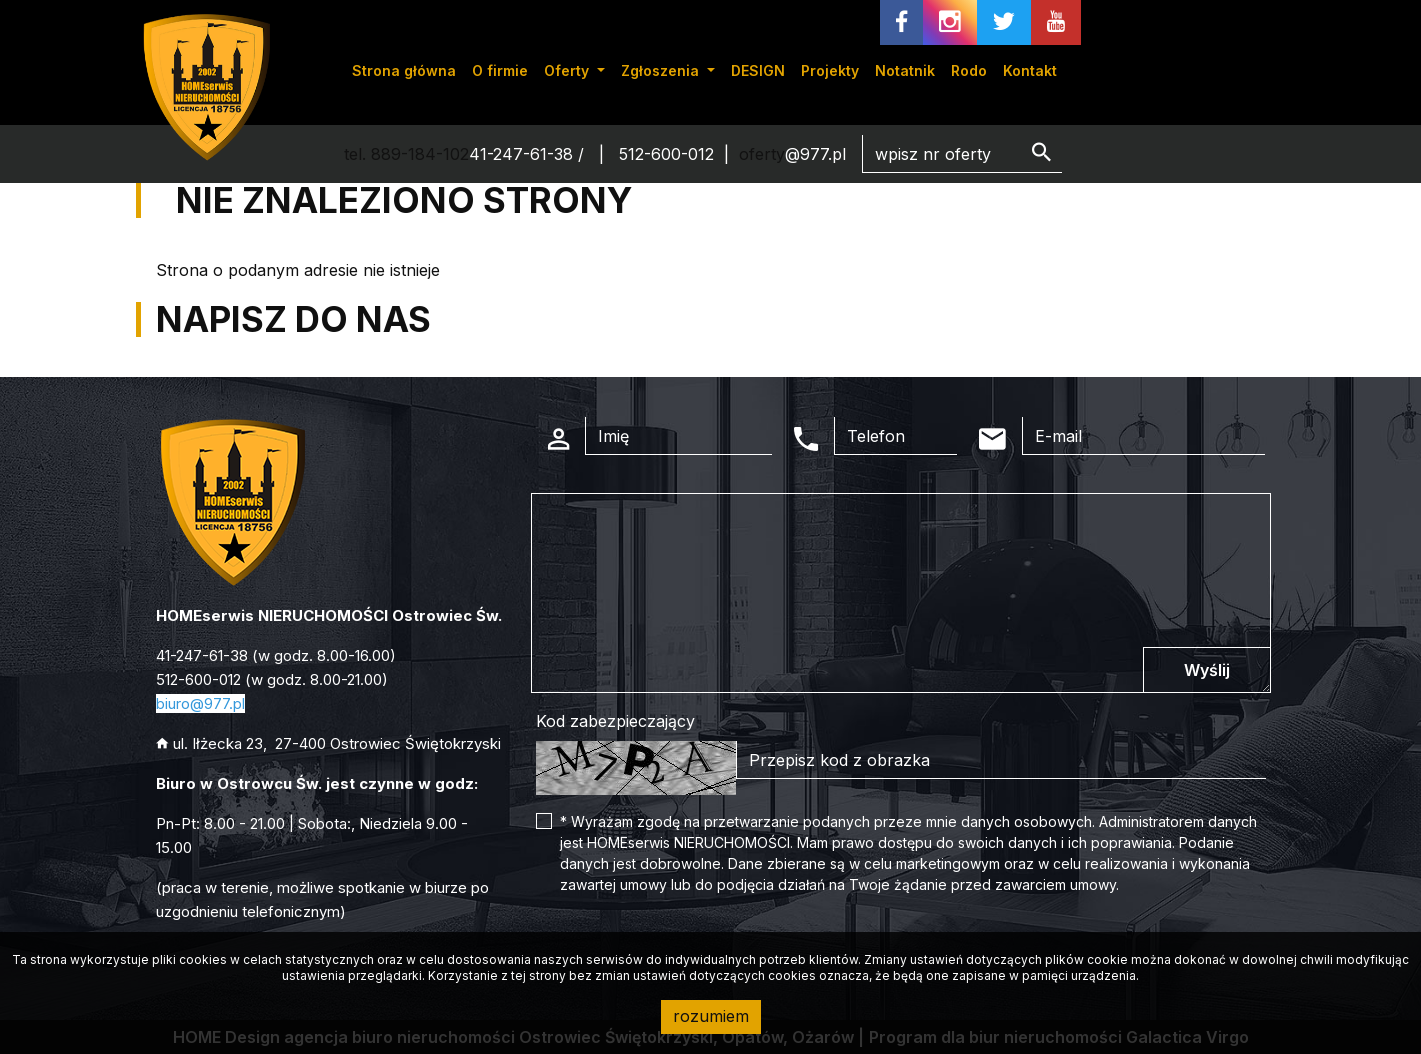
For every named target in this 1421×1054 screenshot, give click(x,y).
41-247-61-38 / (529, 154)
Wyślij (1207, 670)
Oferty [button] (568, 70)
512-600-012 (666, 154)
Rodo (969, 70)
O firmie (500, 70)
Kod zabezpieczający (615, 721)
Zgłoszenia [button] (662, 70)
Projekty (830, 70)
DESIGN (758, 70)
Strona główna (404, 70)
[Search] (962, 154)
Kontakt (1030, 70)
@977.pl (815, 154)
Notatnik (905, 70)
